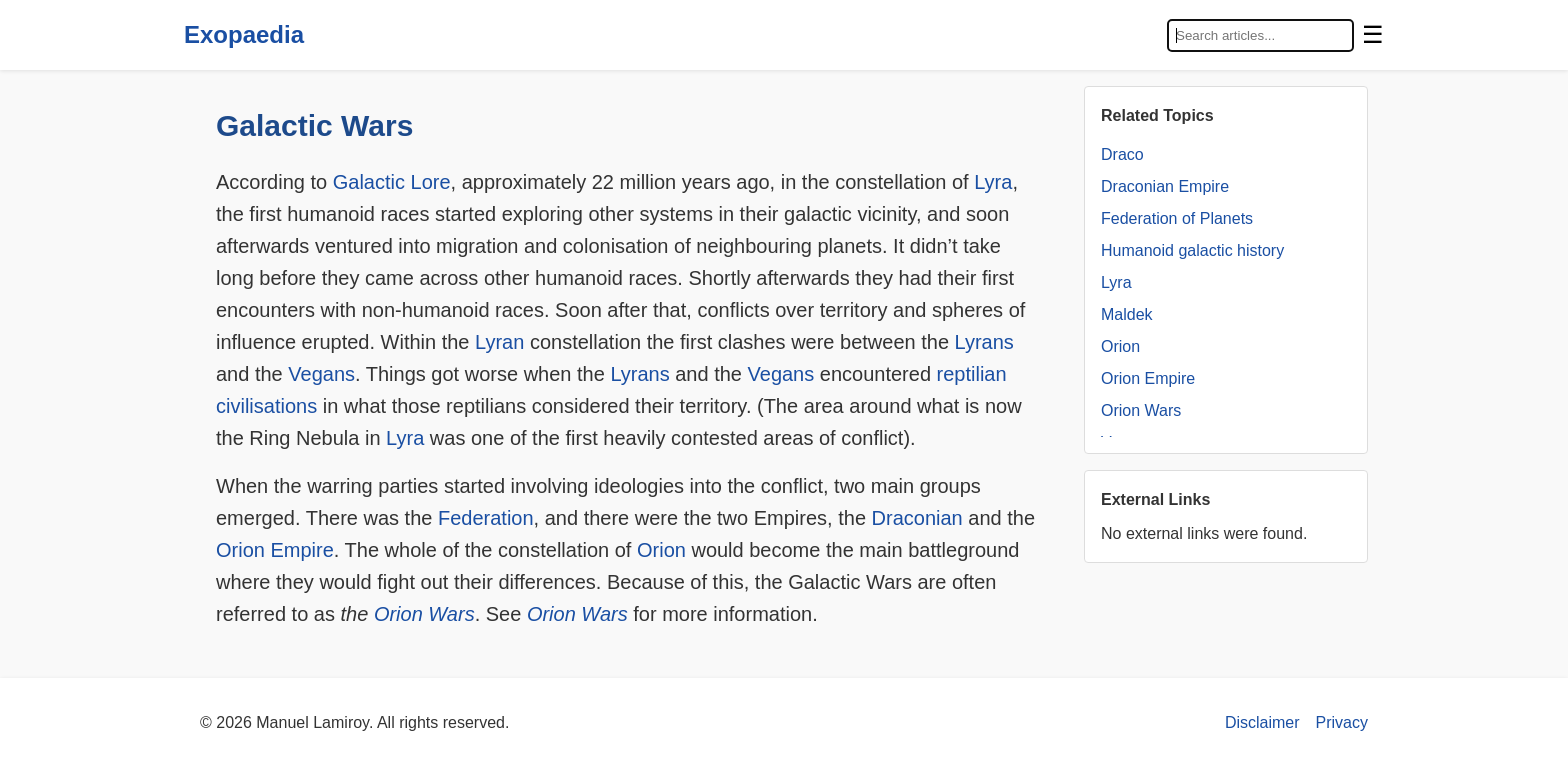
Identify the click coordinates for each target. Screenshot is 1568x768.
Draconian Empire (1165, 186)
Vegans (321, 374)
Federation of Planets (1177, 218)
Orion (661, 550)
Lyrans (984, 342)
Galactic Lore (392, 182)
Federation (486, 518)
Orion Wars (424, 614)
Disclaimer (1262, 722)
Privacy (1342, 722)
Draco (1122, 154)
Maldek (1127, 314)
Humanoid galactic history (1192, 250)
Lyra (993, 182)
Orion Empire (275, 550)
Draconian (917, 518)
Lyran (499, 342)
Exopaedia (244, 34)
